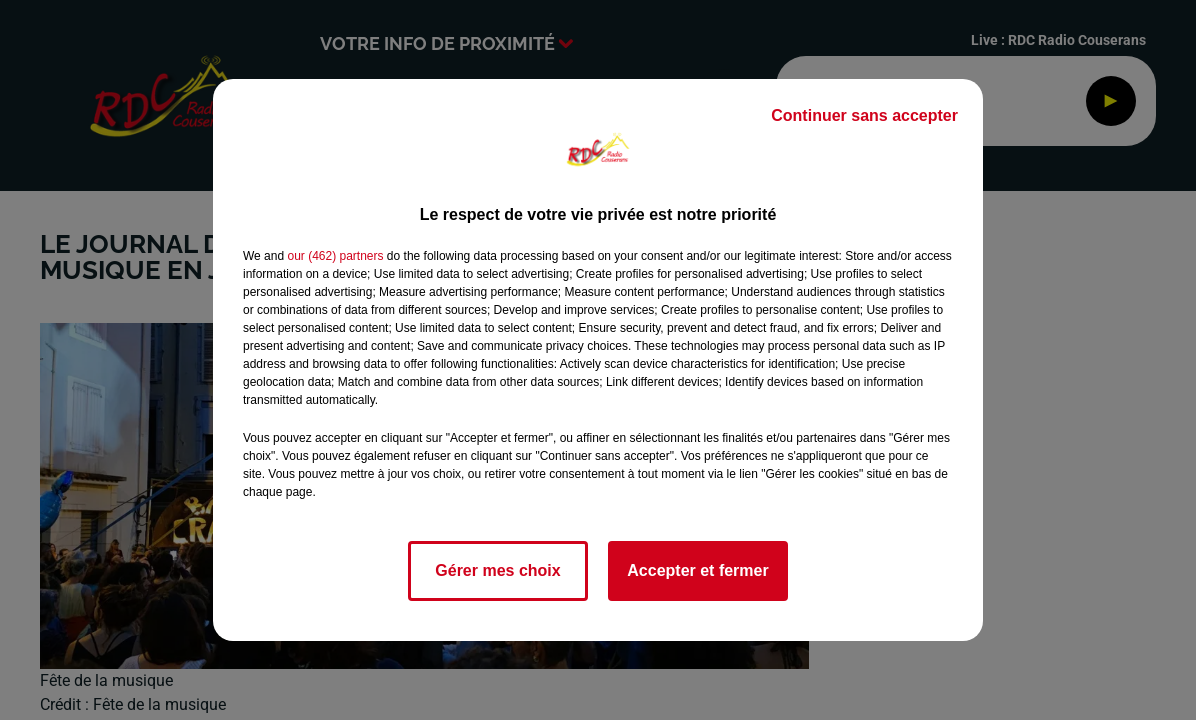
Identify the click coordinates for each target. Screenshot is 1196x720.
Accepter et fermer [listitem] (697, 570)
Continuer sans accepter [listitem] (864, 115)
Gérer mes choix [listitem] (497, 570)
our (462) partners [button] (335, 256)
